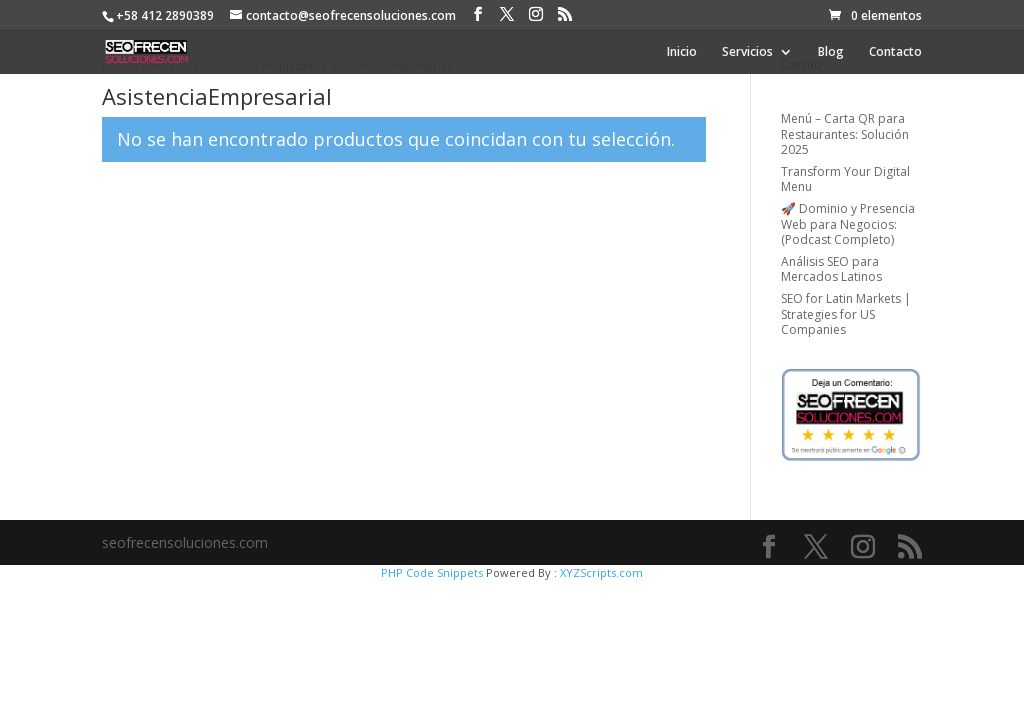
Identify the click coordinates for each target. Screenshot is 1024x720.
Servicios (747, 52)
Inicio (682, 52)
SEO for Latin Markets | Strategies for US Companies (846, 314)
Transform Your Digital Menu (845, 179)
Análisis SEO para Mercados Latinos (831, 269)
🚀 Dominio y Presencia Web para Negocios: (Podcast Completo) (848, 224)
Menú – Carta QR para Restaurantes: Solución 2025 (845, 134)
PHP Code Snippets (432, 572)
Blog (831, 52)
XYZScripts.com (601, 572)
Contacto (895, 52)
